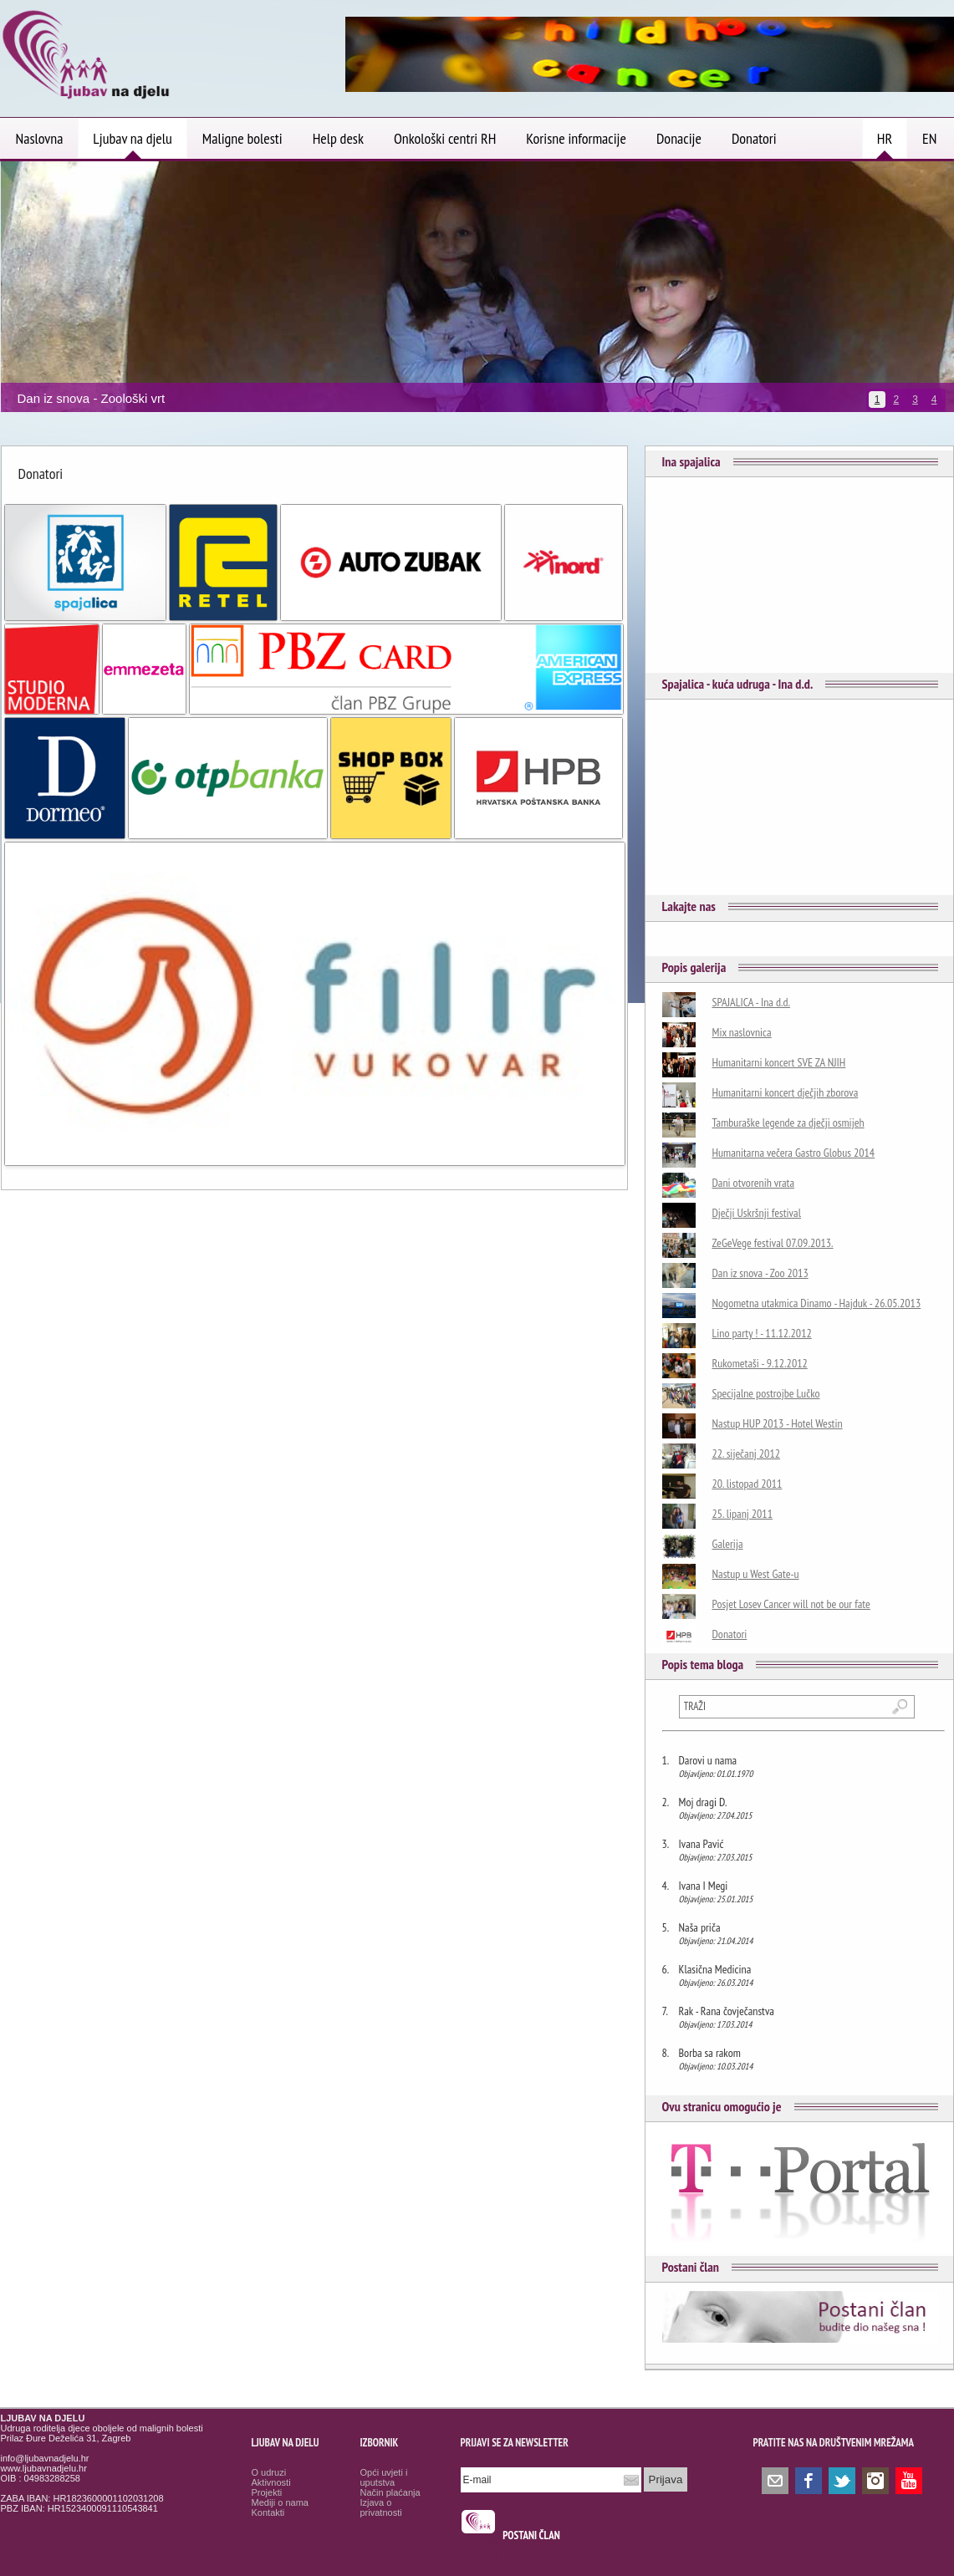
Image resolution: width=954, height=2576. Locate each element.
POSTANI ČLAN (531, 2535)
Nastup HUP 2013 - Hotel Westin (777, 1423)
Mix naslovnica (742, 1032)
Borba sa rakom (710, 2052)
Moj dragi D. (703, 1802)
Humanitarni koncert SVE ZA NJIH (779, 1062)
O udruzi (269, 2472)
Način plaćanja (390, 2492)
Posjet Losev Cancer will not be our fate (791, 1603)
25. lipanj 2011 (742, 1513)
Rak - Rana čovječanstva (726, 2011)
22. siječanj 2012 (746, 1453)
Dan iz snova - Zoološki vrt (92, 398)
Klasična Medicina (715, 1969)
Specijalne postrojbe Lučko (766, 1393)
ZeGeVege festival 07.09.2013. (773, 1242)
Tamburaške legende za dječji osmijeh (788, 1122)
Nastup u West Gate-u (755, 1573)
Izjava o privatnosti (381, 2507)
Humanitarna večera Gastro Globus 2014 (793, 1152)
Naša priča (700, 1927)
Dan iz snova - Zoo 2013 (760, 1272)
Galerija (727, 1543)
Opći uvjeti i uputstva (384, 2477)
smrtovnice (482, 2541)
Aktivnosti (271, 2482)
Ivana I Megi (703, 1885)
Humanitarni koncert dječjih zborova (785, 1092)
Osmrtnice (480, 2555)
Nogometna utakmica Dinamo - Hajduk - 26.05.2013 (816, 1303)
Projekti (267, 2492)
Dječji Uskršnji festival (756, 1212)
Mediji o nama (280, 2502)
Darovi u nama (708, 1760)
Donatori (729, 1634)
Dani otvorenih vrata (753, 1182)
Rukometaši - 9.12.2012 (760, 1363)
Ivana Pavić (701, 1843)
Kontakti (268, 2512)
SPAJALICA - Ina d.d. (751, 1002)
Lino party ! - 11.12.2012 (762, 1333)
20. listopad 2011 (747, 1483)
